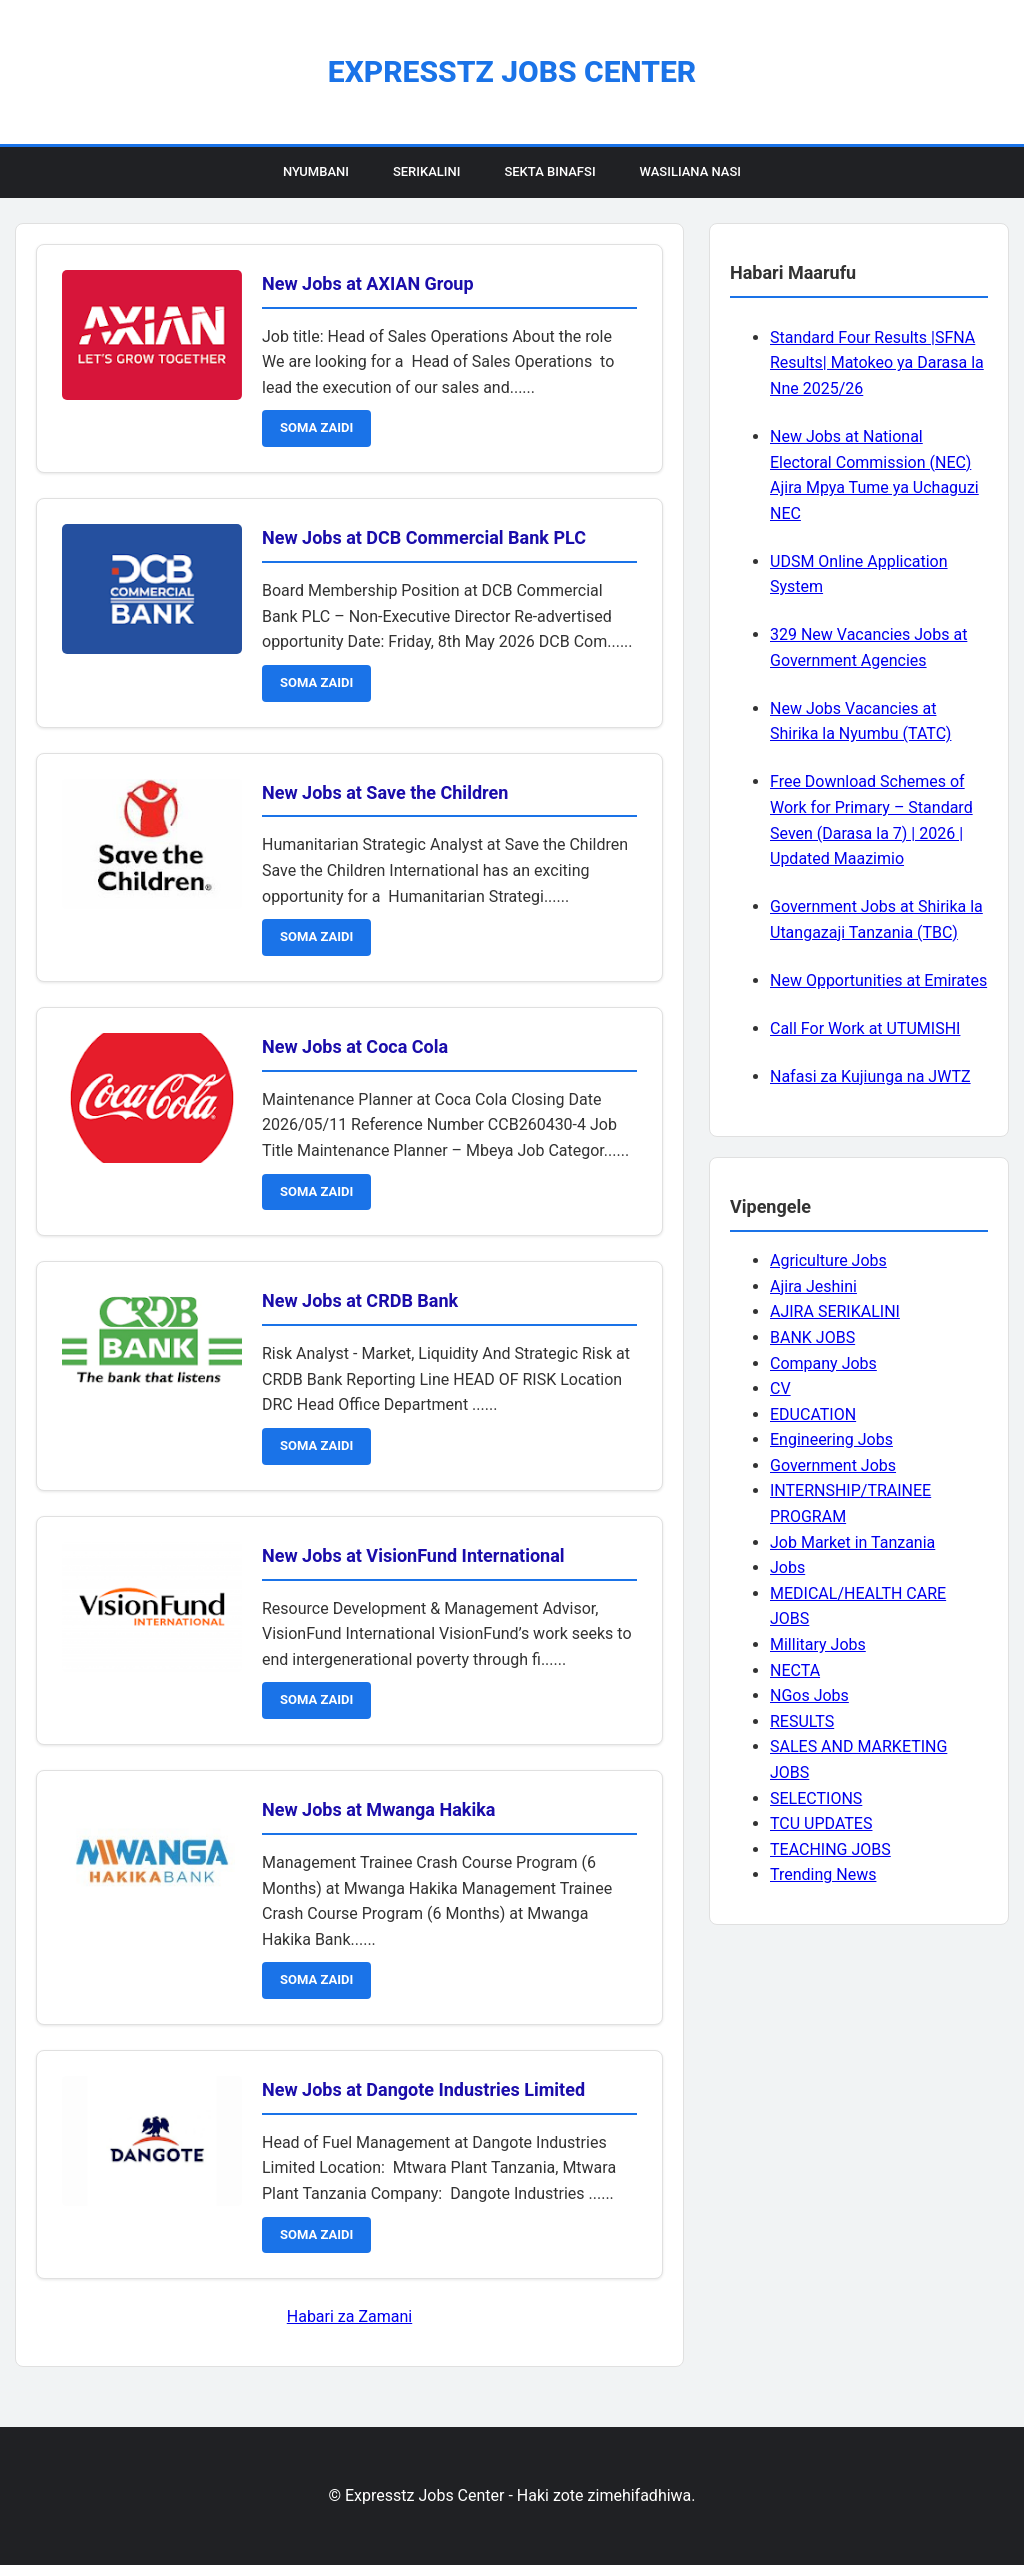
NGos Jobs (809, 1695)
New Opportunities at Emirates (878, 980)
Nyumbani (316, 171)
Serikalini (427, 171)
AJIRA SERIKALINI (835, 1311)
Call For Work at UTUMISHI (865, 1028)
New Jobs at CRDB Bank (360, 1300)
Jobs (787, 1567)
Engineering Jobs (831, 1439)
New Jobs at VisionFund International (413, 1555)
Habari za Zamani (349, 2316)
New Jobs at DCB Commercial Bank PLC (424, 537)
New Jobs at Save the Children (385, 792)
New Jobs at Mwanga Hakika (378, 1809)
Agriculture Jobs (828, 1260)
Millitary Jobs (818, 1644)
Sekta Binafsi (549, 171)
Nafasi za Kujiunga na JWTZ (870, 1076)
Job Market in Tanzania (852, 1542)
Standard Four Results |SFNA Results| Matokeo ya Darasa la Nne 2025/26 (877, 363)
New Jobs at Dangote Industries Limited (423, 2089)
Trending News (823, 1874)
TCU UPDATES (821, 1823)
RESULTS (802, 1721)
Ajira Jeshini (813, 1286)
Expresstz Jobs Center (512, 71)
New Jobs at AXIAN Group (368, 283)
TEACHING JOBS (830, 1849)
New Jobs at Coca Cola (355, 1046)
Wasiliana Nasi (690, 171)
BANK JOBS (812, 1337)
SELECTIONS (816, 1798)
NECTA (795, 1670)
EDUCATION (813, 1414)
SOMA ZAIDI (316, 427)
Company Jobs (823, 1363)
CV (780, 1388)
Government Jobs (833, 1465)
